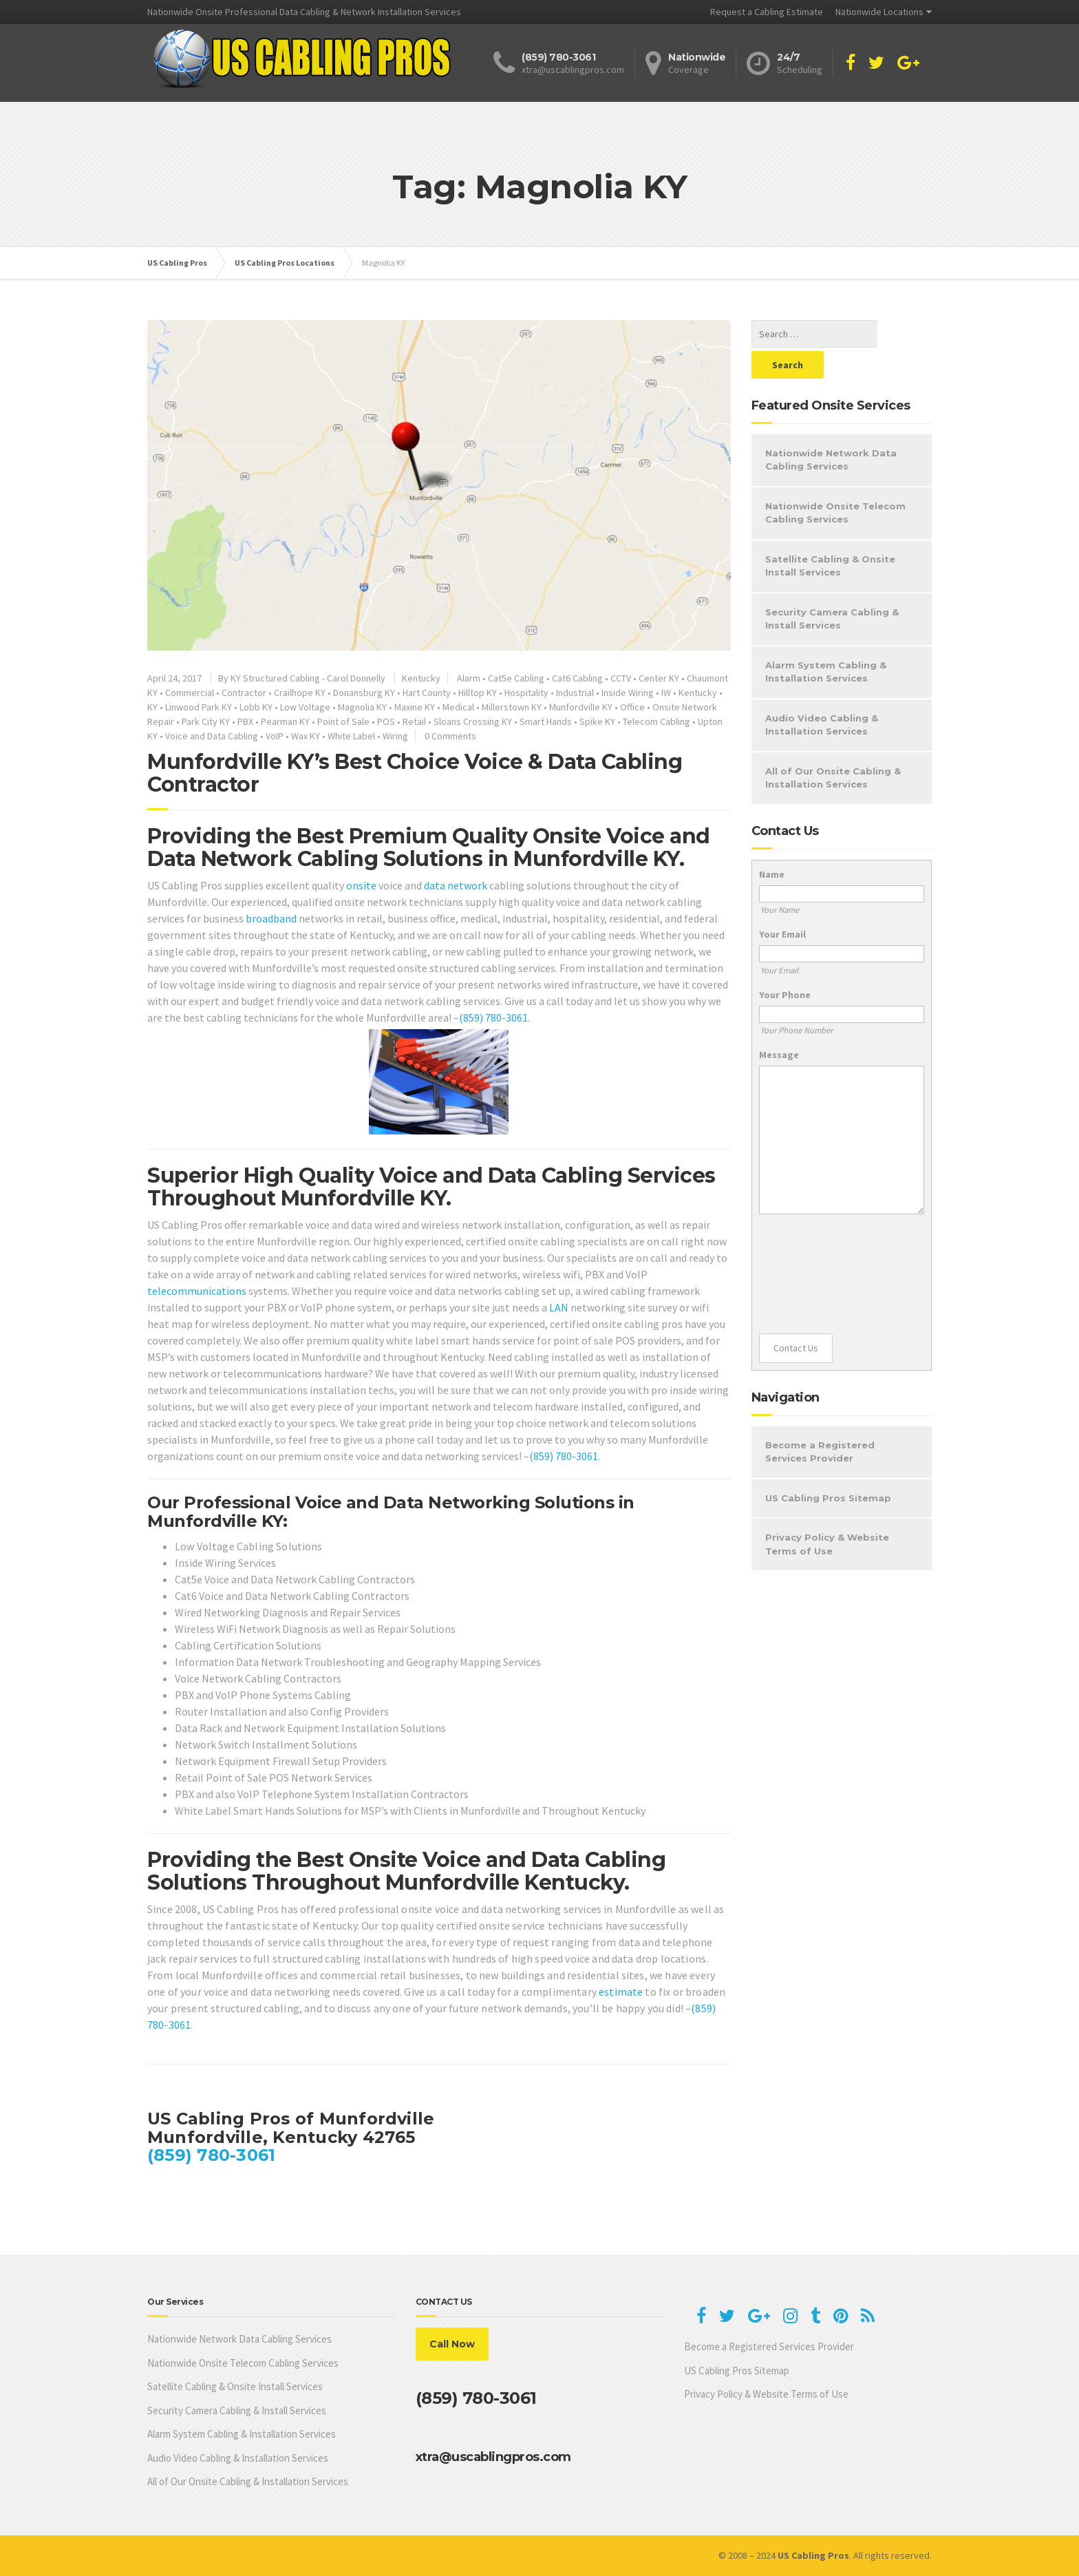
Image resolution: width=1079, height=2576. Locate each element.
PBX (245, 721)
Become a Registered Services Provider (820, 1420)
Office (632, 707)
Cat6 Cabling (577, 678)
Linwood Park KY (198, 707)
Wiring (395, 736)
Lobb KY (256, 707)
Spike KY (597, 721)
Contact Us (795, 1317)
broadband (271, 918)
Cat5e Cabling (516, 678)
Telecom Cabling (656, 721)
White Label (351, 736)
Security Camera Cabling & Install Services (832, 588)
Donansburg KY (364, 692)
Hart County (427, 692)
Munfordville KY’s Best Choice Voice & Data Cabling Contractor (414, 773)
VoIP (275, 736)
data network (455, 885)
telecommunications (196, 1291)
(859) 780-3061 (493, 1017)
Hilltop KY (477, 692)
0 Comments (450, 736)
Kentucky (421, 678)
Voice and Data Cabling (211, 736)
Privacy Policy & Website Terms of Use (827, 1513)
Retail (414, 721)
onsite (361, 885)
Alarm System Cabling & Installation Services (825, 641)
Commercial (189, 692)
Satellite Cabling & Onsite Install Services (830, 534)
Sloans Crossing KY (473, 721)
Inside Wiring (627, 692)
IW (666, 692)
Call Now (452, 2344)
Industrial (575, 692)
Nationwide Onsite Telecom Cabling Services (835, 481)
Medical (458, 707)
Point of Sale (343, 721)
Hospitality (526, 692)
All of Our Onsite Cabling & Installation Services (833, 747)
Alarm (468, 678)
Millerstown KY (512, 707)
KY (152, 707)
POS (386, 721)
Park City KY (206, 721)
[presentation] (815, 1243)
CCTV (620, 678)
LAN (558, 1307)
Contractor (244, 692)
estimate (621, 1991)
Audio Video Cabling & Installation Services (821, 694)
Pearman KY (285, 721)
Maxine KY (414, 707)
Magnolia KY (362, 707)
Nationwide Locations (879, 12)
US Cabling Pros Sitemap (828, 1466)
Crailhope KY (299, 692)
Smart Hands (546, 721)
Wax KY (305, 736)
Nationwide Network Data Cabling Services (831, 428)
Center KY (659, 678)
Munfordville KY (580, 707)
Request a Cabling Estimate (766, 12)
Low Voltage (305, 707)
